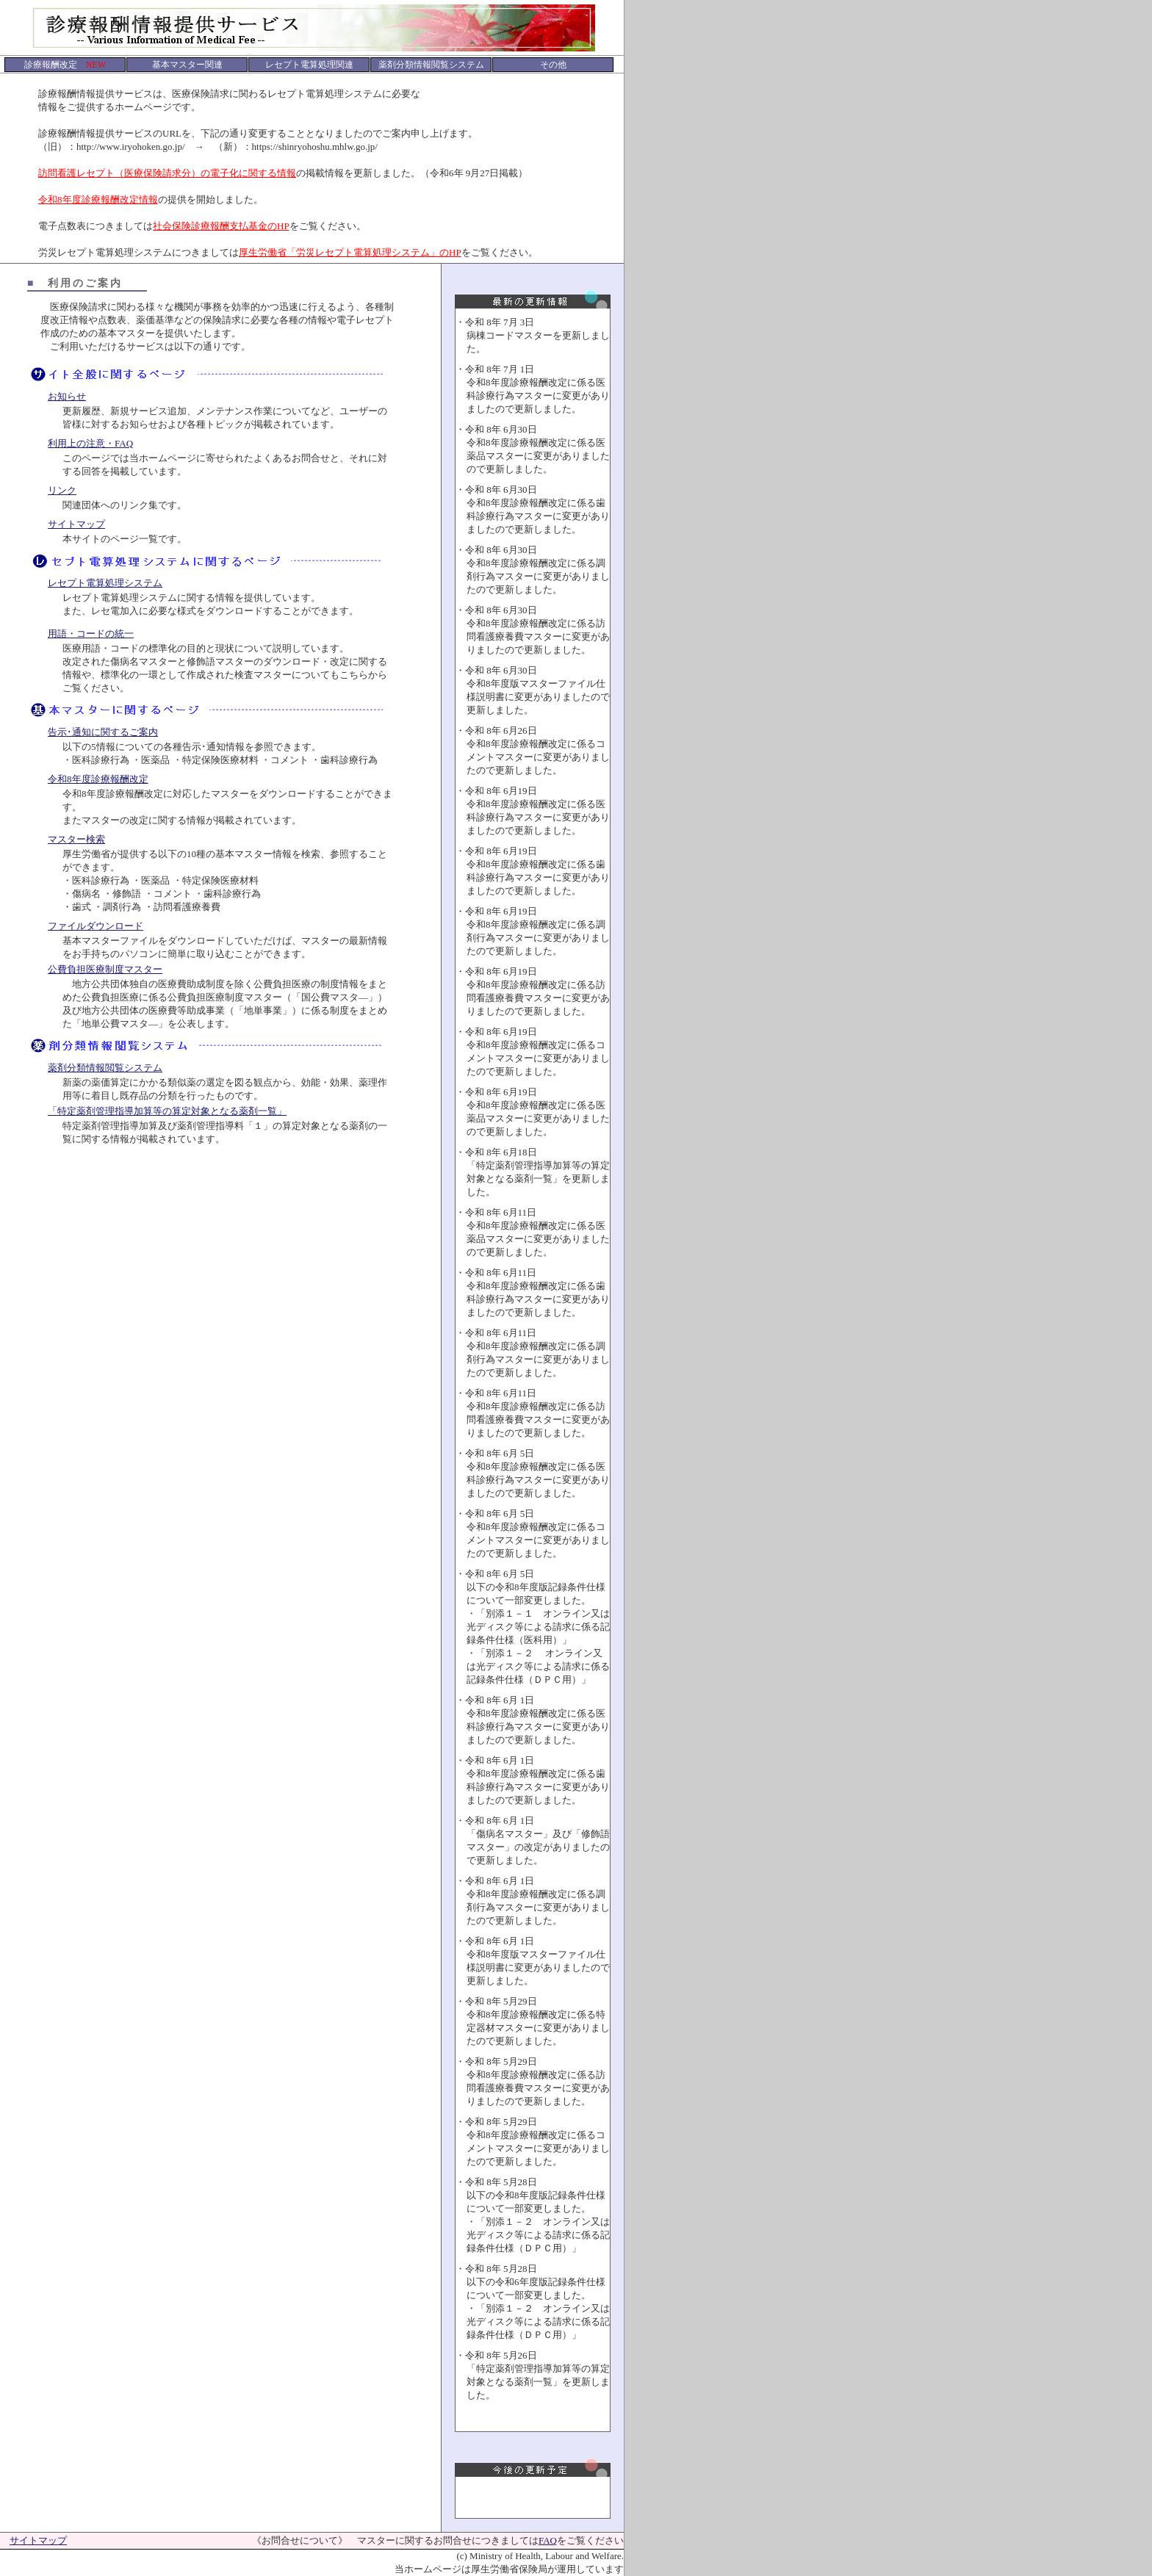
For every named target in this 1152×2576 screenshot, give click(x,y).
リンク (62, 490)
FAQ (548, 2540)
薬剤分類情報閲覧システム (105, 1067)
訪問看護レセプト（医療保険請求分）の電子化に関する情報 (167, 172)
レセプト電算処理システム (105, 582)
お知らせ (67, 396)
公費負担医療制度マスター (105, 969)
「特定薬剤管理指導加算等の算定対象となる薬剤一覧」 (167, 1110)
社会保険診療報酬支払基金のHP (221, 225)
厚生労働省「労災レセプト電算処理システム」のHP (350, 252)
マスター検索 (76, 839)
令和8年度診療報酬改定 (98, 778)
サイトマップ (76, 524)
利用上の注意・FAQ (90, 443)
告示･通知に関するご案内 (103, 731)
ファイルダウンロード (95, 925)
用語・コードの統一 (91, 633)
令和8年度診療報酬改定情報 (98, 199)
